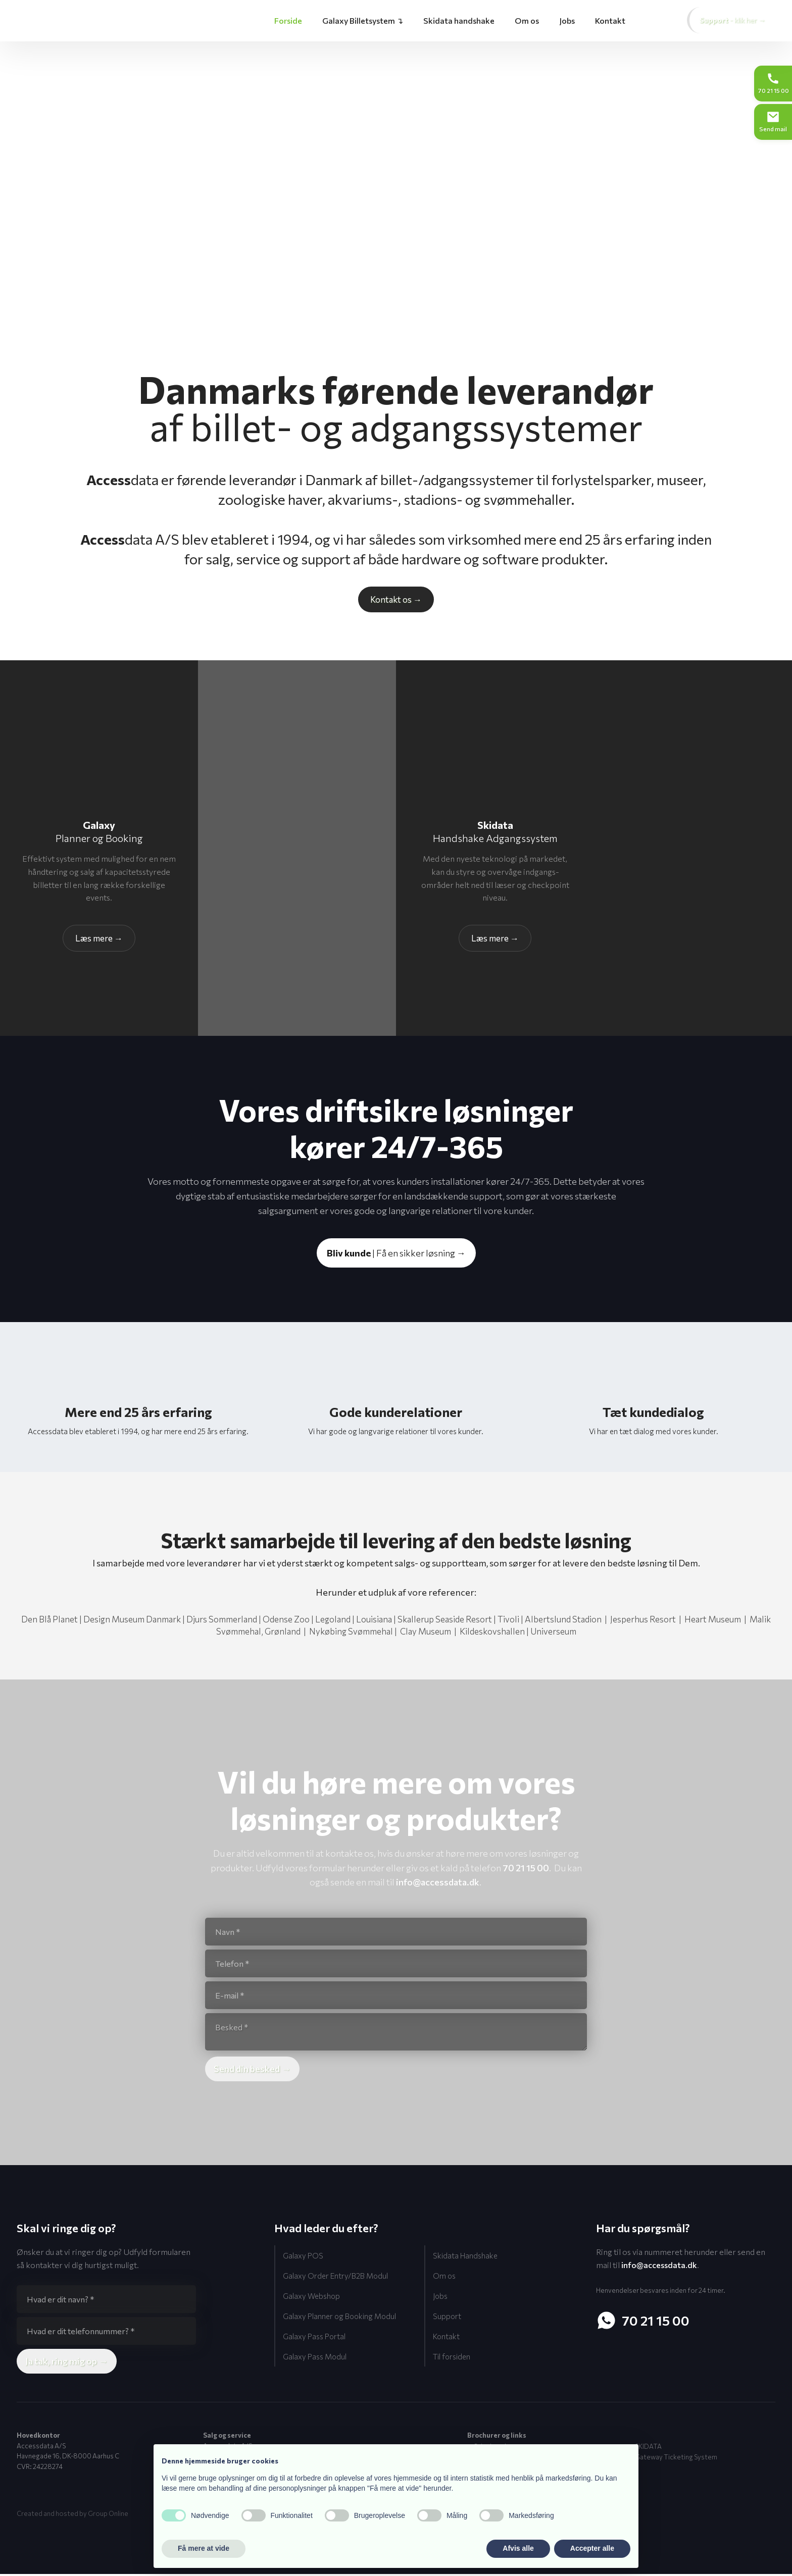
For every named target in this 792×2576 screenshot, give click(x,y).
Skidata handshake (458, 20)
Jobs (567, 20)
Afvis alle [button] (518, 2548)
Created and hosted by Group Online (72, 2515)
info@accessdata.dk (437, 1881)
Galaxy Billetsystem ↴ (362, 20)
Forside (288, 20)
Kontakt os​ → (396, 599)
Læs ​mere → (495, 938)
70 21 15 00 (526, 1867)
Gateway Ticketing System (676, 2458)
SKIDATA (648, 2448)
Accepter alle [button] (592, 2548)
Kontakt (610, 20)
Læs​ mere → (99, 938)
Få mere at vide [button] (203, 2548)
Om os (527, 20)
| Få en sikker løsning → (396, 1252)
